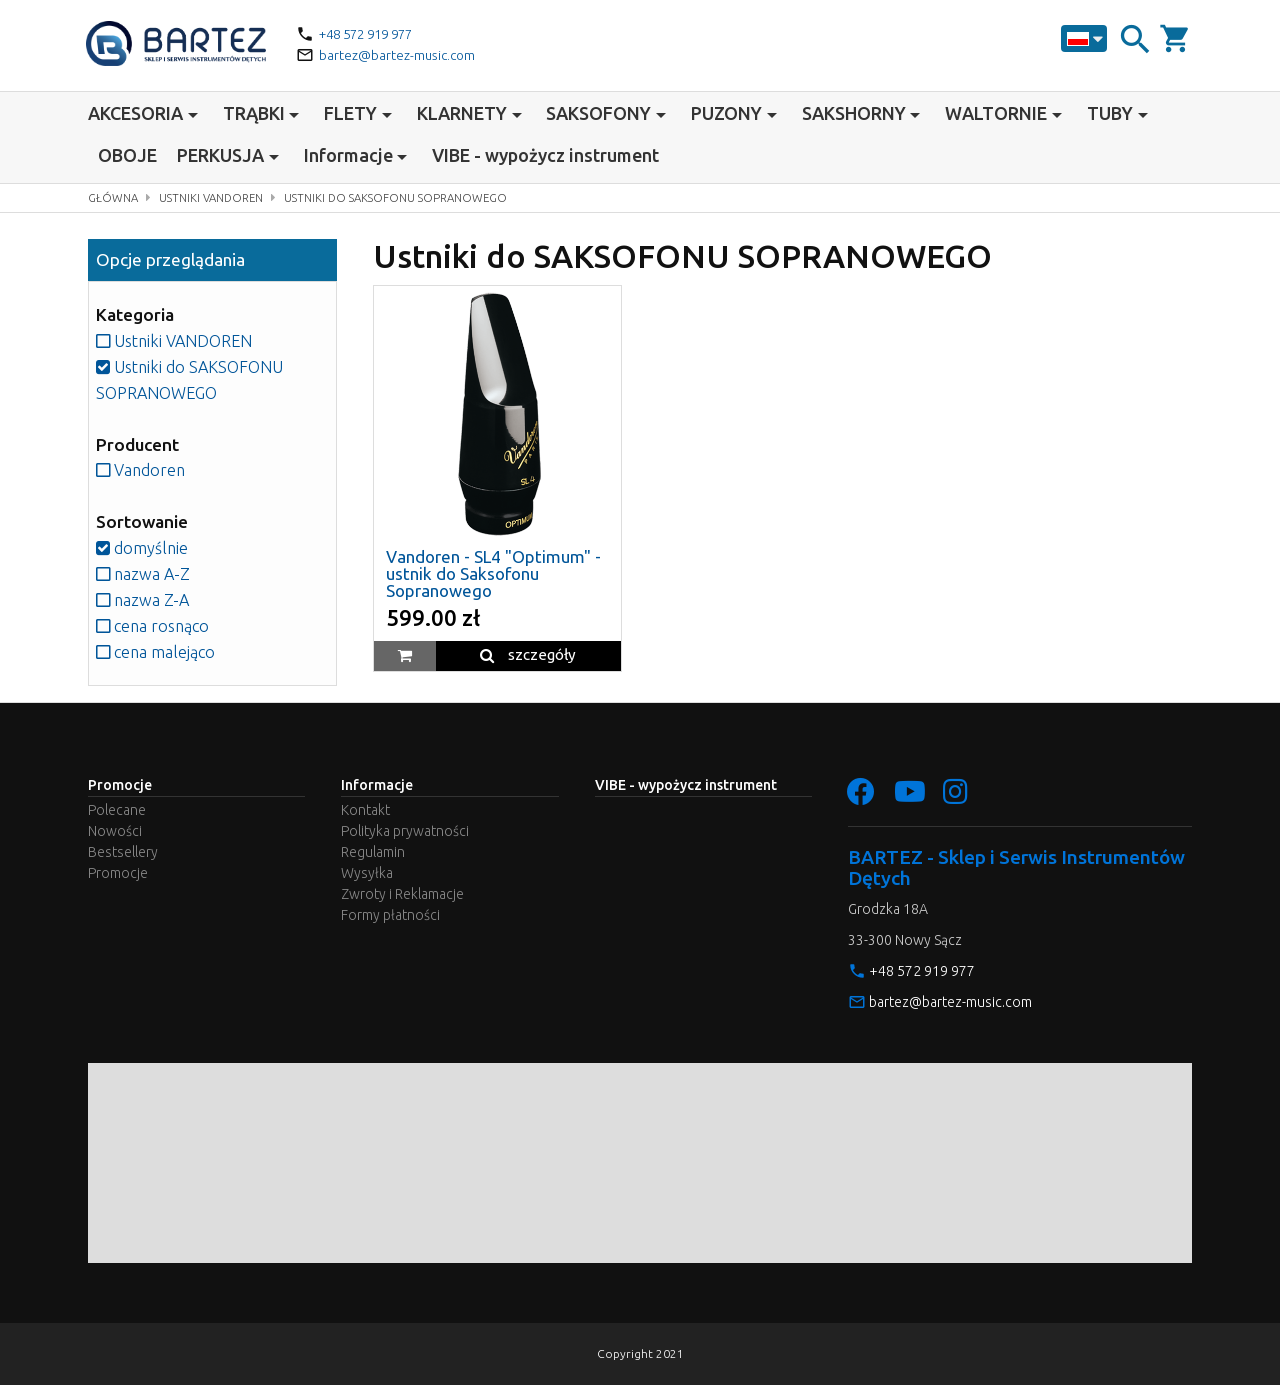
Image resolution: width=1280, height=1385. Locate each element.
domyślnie (143, 547)
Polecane (117, 810)
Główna (114, 197)
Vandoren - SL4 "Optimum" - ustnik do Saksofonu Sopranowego (493, 573)
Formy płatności (390, 915)
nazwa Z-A (144, 599)
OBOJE (127, 155)
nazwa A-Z (144, 573)
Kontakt (365, 810)
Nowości (115, 831)
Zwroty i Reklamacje (402, 894)
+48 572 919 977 (372, 34)
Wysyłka (367, 873)
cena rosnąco (156, 625)
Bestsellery (123, 852)
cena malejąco (158, 651)
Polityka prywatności (405, 831)
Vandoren (142, 469)
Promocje (118, 873)
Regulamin (373, 852)
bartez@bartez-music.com (400, 55)
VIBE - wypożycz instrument (545, 155)
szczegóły (528, 655)
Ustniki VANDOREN (218, 197)
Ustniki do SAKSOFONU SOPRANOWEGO (414, 197)
